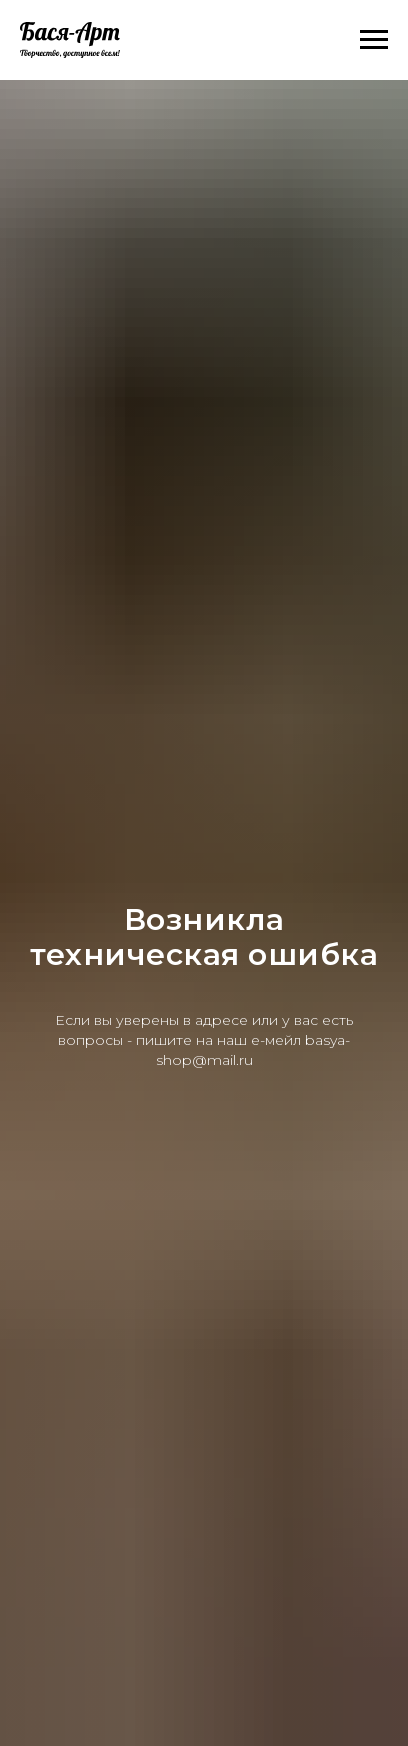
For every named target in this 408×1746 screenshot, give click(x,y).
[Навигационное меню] (374, 40)
